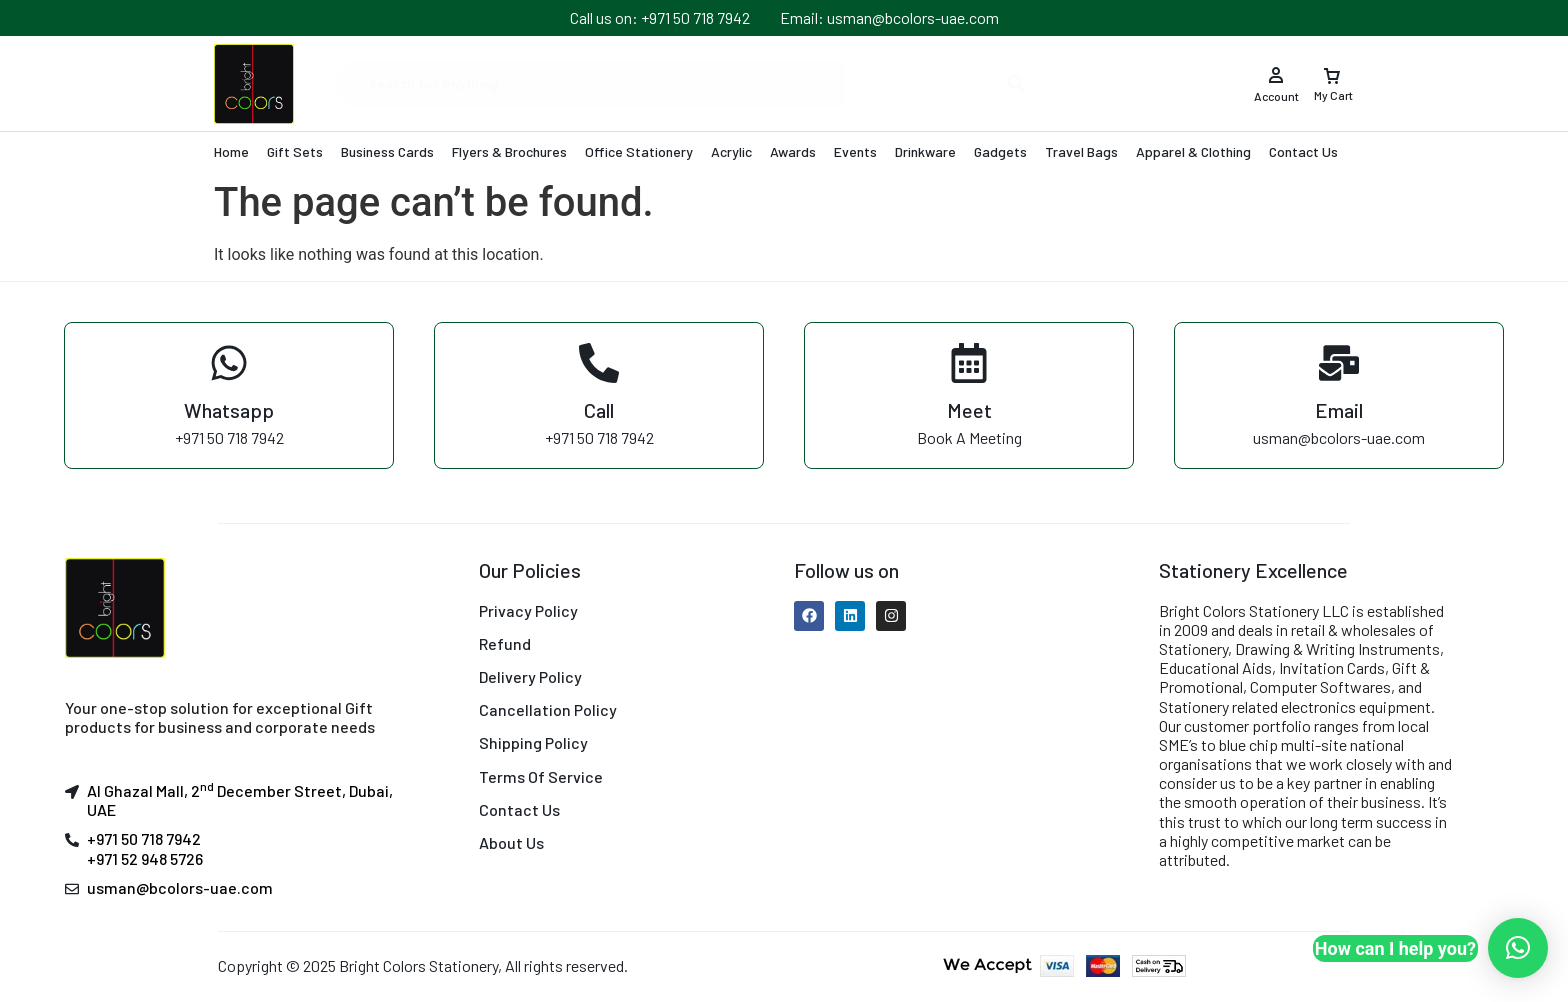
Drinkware (925, 151)
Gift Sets (295, 151)
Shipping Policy (533, 742)
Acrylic (731, 151)
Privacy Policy (528, 610)
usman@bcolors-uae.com (180, 887)
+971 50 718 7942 (144, 838)
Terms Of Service (541, 776)
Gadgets (1000, 151)
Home (231, 151)
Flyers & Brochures (509, 151)
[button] (1518, 948)
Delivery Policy (530, 676)
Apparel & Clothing (1193, 151)
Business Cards (387, 151)
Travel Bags (1081, 151)
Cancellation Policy (548, 709)
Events (855, 151)
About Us (511, 842)
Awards (793, 151)
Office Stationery (639, 151)
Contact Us (1303, 151)
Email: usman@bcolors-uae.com (889, 17)
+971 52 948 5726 (145, 858)
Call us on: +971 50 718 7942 (660, 17)
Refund (505, 643)
